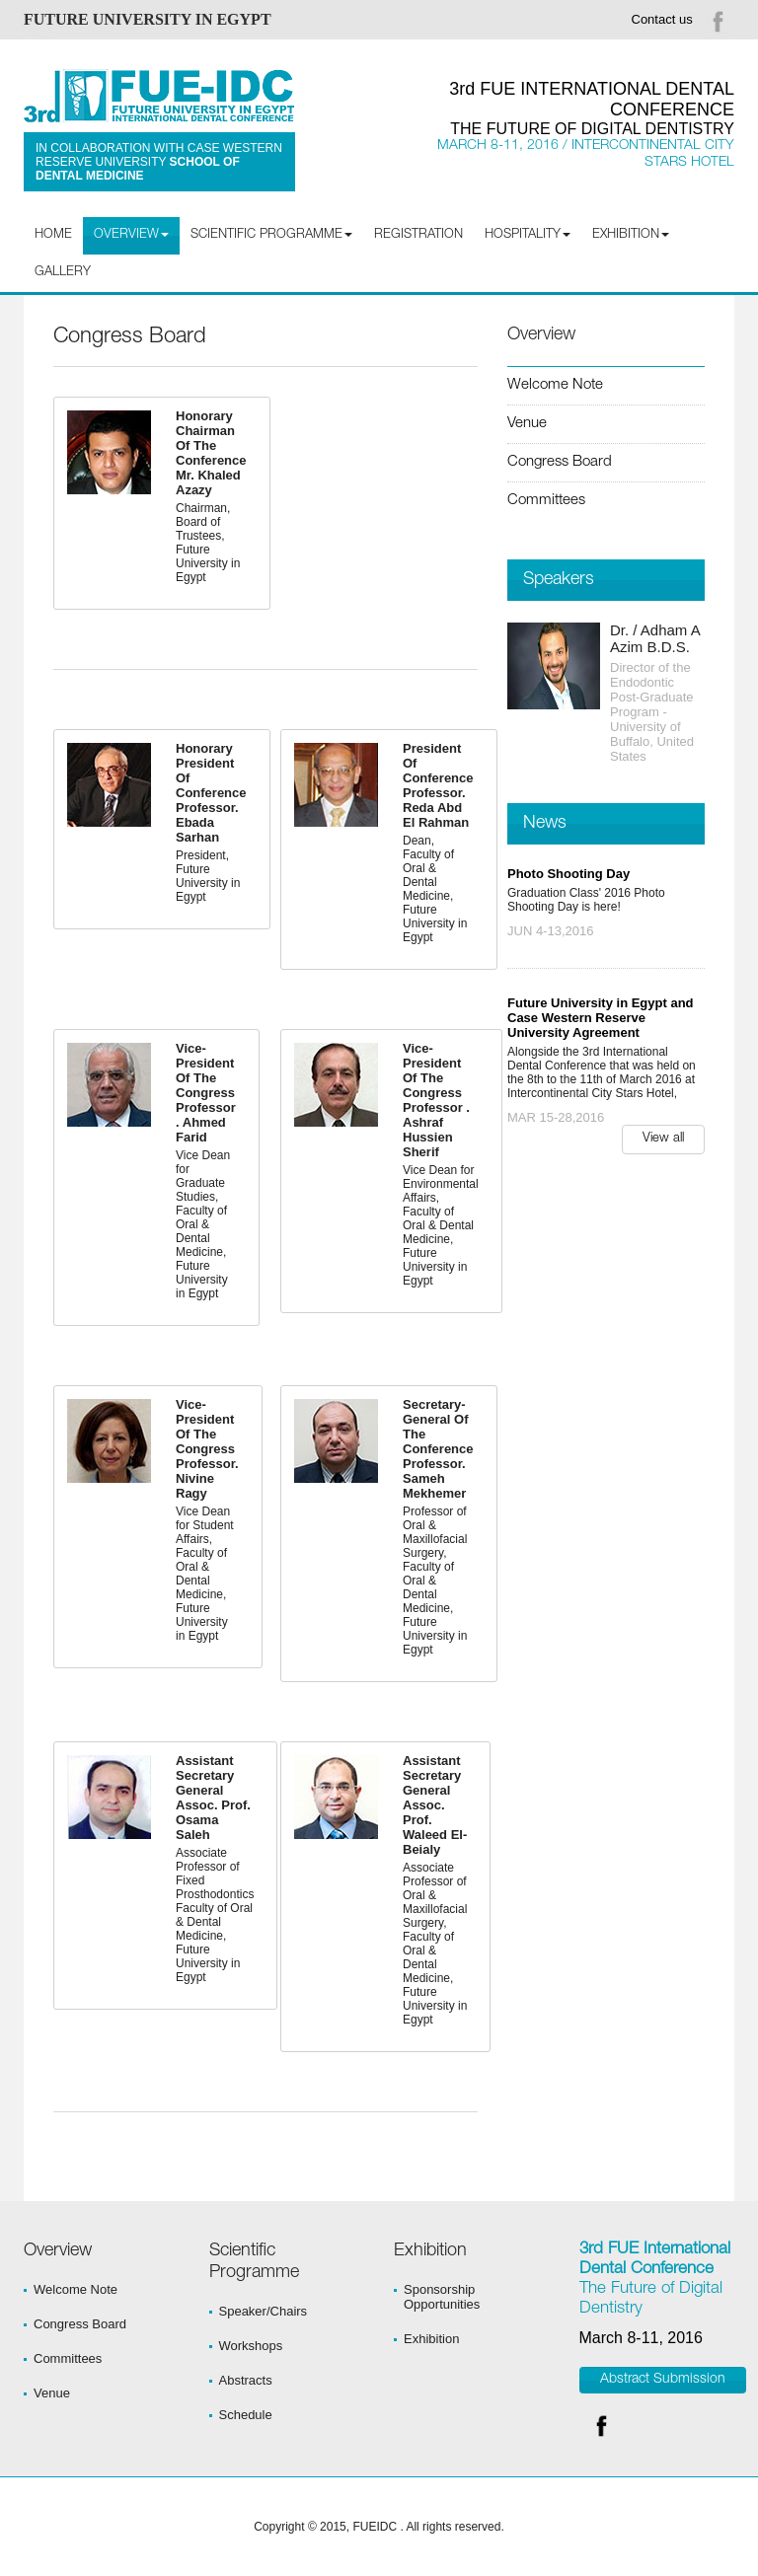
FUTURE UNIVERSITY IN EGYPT (147, 19)
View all (663, 1139)
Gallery (63, 272)
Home (53, 235)
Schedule (245, 2414)
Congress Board (559, 462)
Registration (418, 235)
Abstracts (245, 2380)
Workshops (251, 2345)
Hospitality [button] (527, 235)
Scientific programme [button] (271, 235)
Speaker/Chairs (263, 2311)
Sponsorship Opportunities (442, 2297)
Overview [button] (131, 235)
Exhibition (431, 2338)
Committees (546, 500)
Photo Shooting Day (568, 873)
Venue (527, 423)
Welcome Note (555, 385)
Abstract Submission (662, 2380)
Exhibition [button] (630, 235)
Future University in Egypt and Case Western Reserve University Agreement (600, 1017)
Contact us (662, 19)
